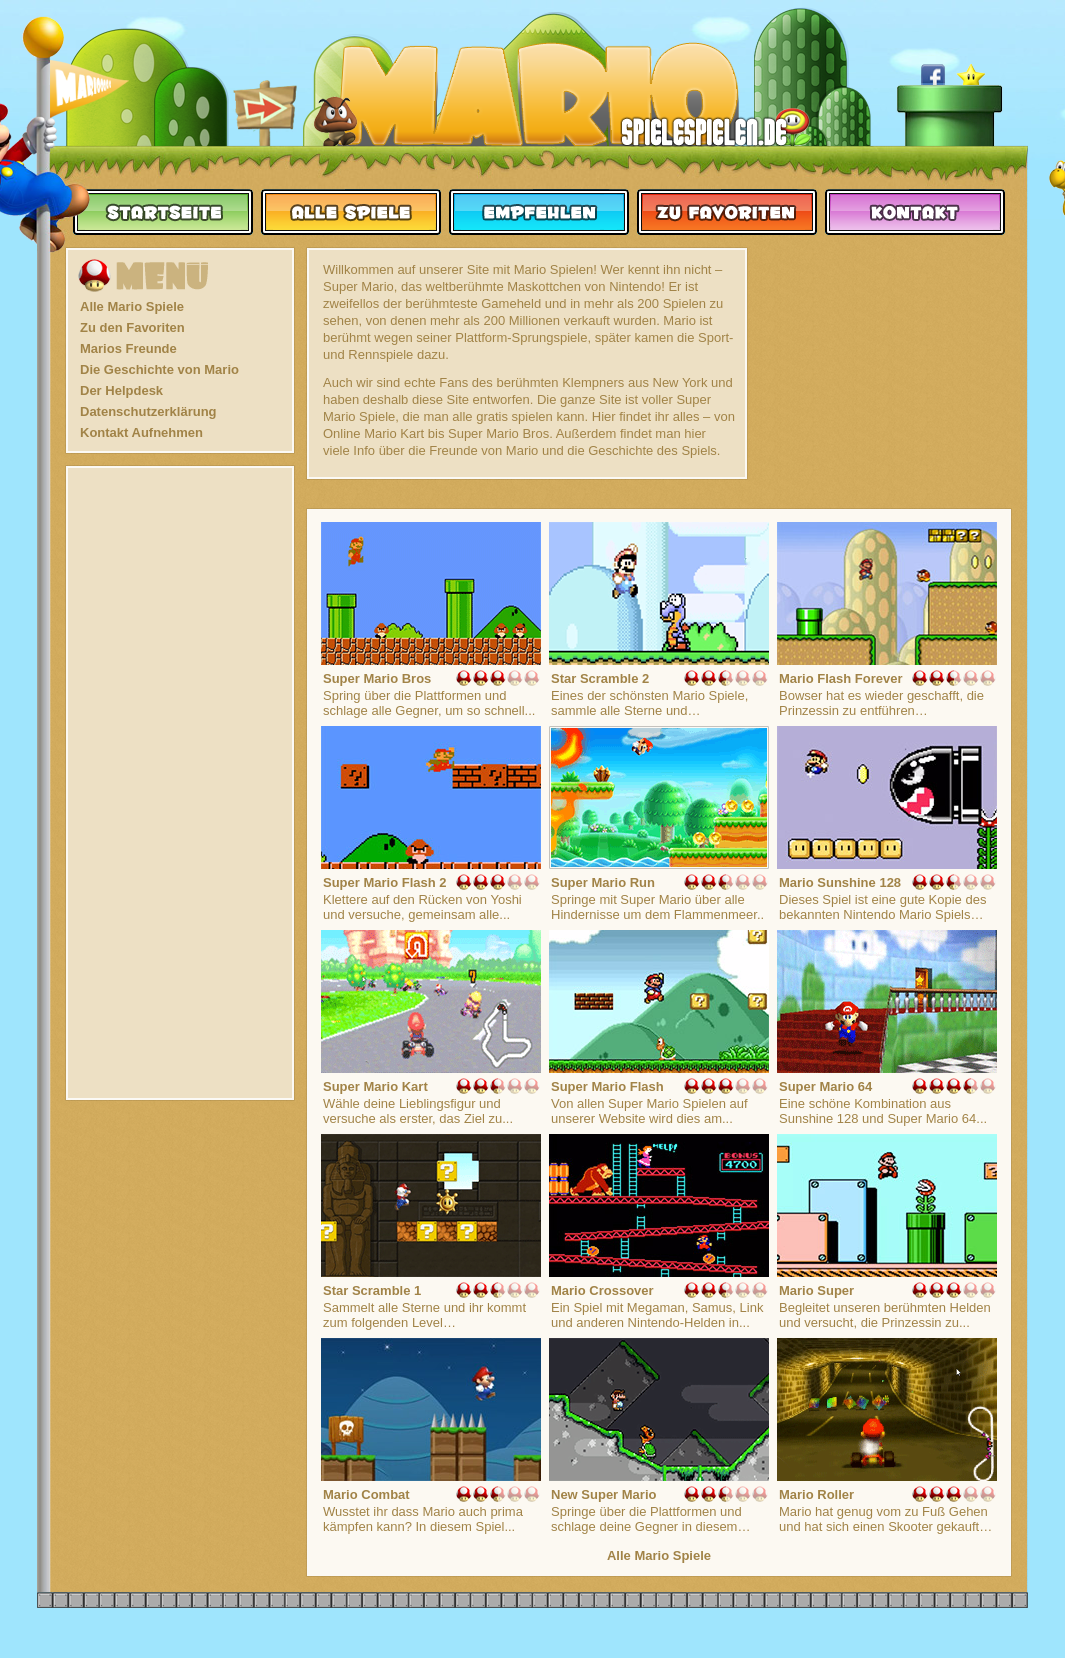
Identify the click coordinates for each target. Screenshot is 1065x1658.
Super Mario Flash (607, 1086)
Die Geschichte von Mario (159, 369)
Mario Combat (366, 1494)
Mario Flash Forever (841, 678)
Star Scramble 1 (372, 1290)
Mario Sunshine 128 (840, 882)
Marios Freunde (128, 348)
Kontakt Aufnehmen (141, 432)
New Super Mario (603, 1494)
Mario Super (816, 1290)
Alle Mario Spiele (132, 306)
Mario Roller (816, 1494)
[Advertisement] (180, 783)
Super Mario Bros (377, 678)
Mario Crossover (602, 1290)
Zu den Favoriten (132, 327)
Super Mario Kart (375, 1086)
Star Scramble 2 (600, 678)
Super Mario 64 (825, 1086)
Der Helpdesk (121, 390)
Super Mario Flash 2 (385, 882)
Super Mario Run (603, 882)
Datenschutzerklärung (148, 411)
